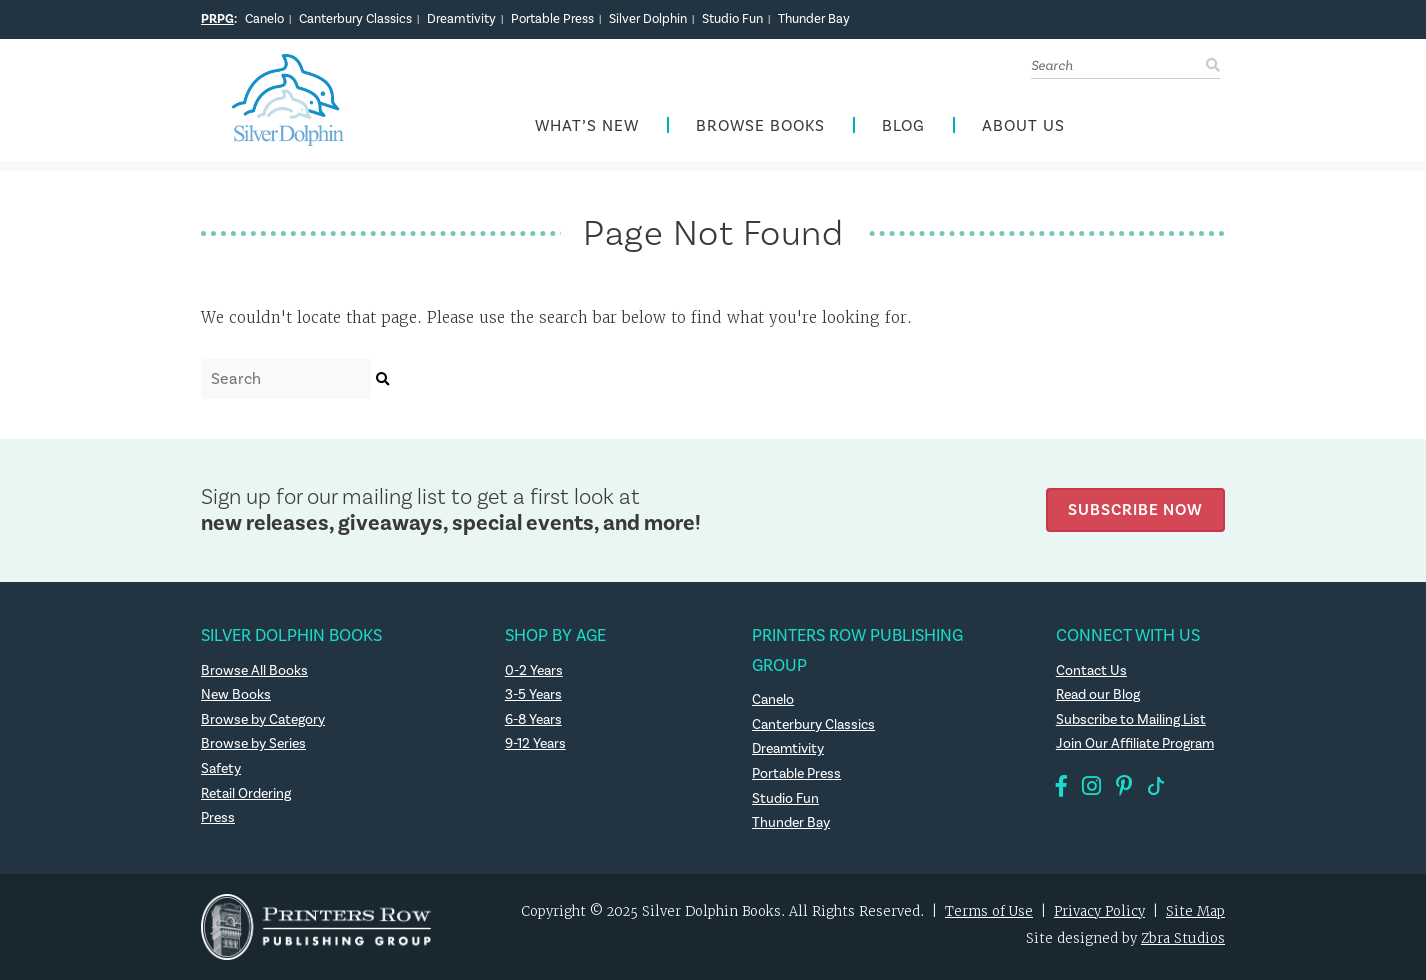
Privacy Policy (1099, 911)
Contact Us (1091, 671)
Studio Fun (732, 19)
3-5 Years (533, 695)
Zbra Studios (1183, 938)
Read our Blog (1098, 695)
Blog (903, 126)
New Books (236, 695)
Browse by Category (263, 720)
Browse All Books (254, 671)
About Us (1023, 126)
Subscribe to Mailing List (1131, 720)
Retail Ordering (246, 794)
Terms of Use (989, 911)
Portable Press (552, 19)
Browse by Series (253, 744)
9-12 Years (535, 744)
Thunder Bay (814, 19)
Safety (221, 769)
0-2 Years (534, 671)
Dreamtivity (461, 19)
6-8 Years (533, 720)
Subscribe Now (1135, 509)
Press (218, 818)
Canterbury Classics (355, 19)
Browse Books (760, 126)
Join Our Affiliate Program (1135, 744)
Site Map (1195, 911)
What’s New (587, 126)
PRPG (217, 19)
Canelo (264, 19)
